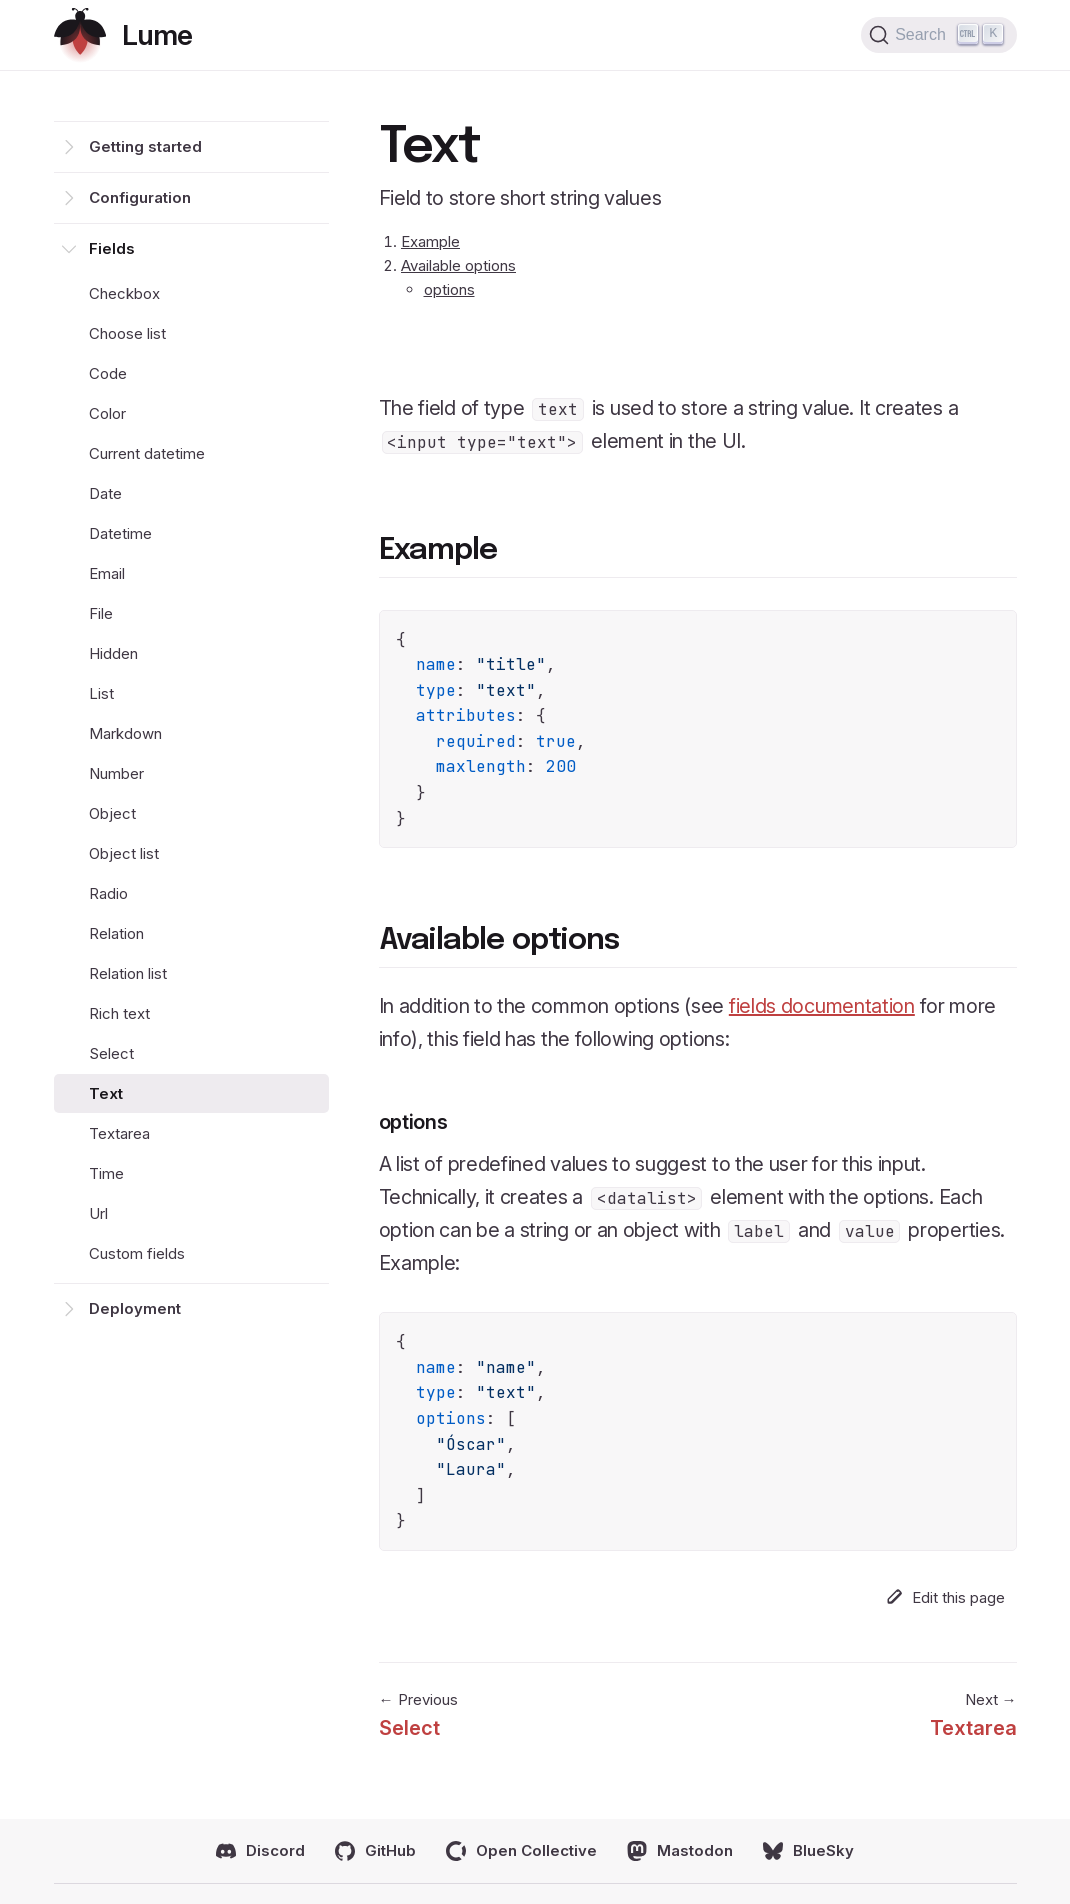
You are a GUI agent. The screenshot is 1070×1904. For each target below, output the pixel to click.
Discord (260, 1851)
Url (98, 1213)
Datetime (120, 533)
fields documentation (822, 1006)
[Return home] (123, 35)
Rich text (119, 1013)
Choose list (127, 333)
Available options (458, 265)
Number (116, 773)
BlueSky (808, 1851)
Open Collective (521, 1851)
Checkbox (124, 293)
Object (112, 813)
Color (107, 413)
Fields (112, 248)
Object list (124, 853)
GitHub (375, 1851)
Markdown (125, 733)
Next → (973, 1717)
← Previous (418, 1717)
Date (105, 493)
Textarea (119, 1133)
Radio (108, 893)
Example (430, 241)
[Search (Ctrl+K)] (938, 35)
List (101, 693)
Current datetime (147, 453)
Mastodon (680, 1851)
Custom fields (137, 1253)
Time (106, 1173)
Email (107, 573)
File (101, 613)
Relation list (128, 973)
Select (111, 1053)
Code (108, 373)
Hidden (113, 653)
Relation (116, 933)
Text (106, 1093)
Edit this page (945, 1597)
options (449, 289)
